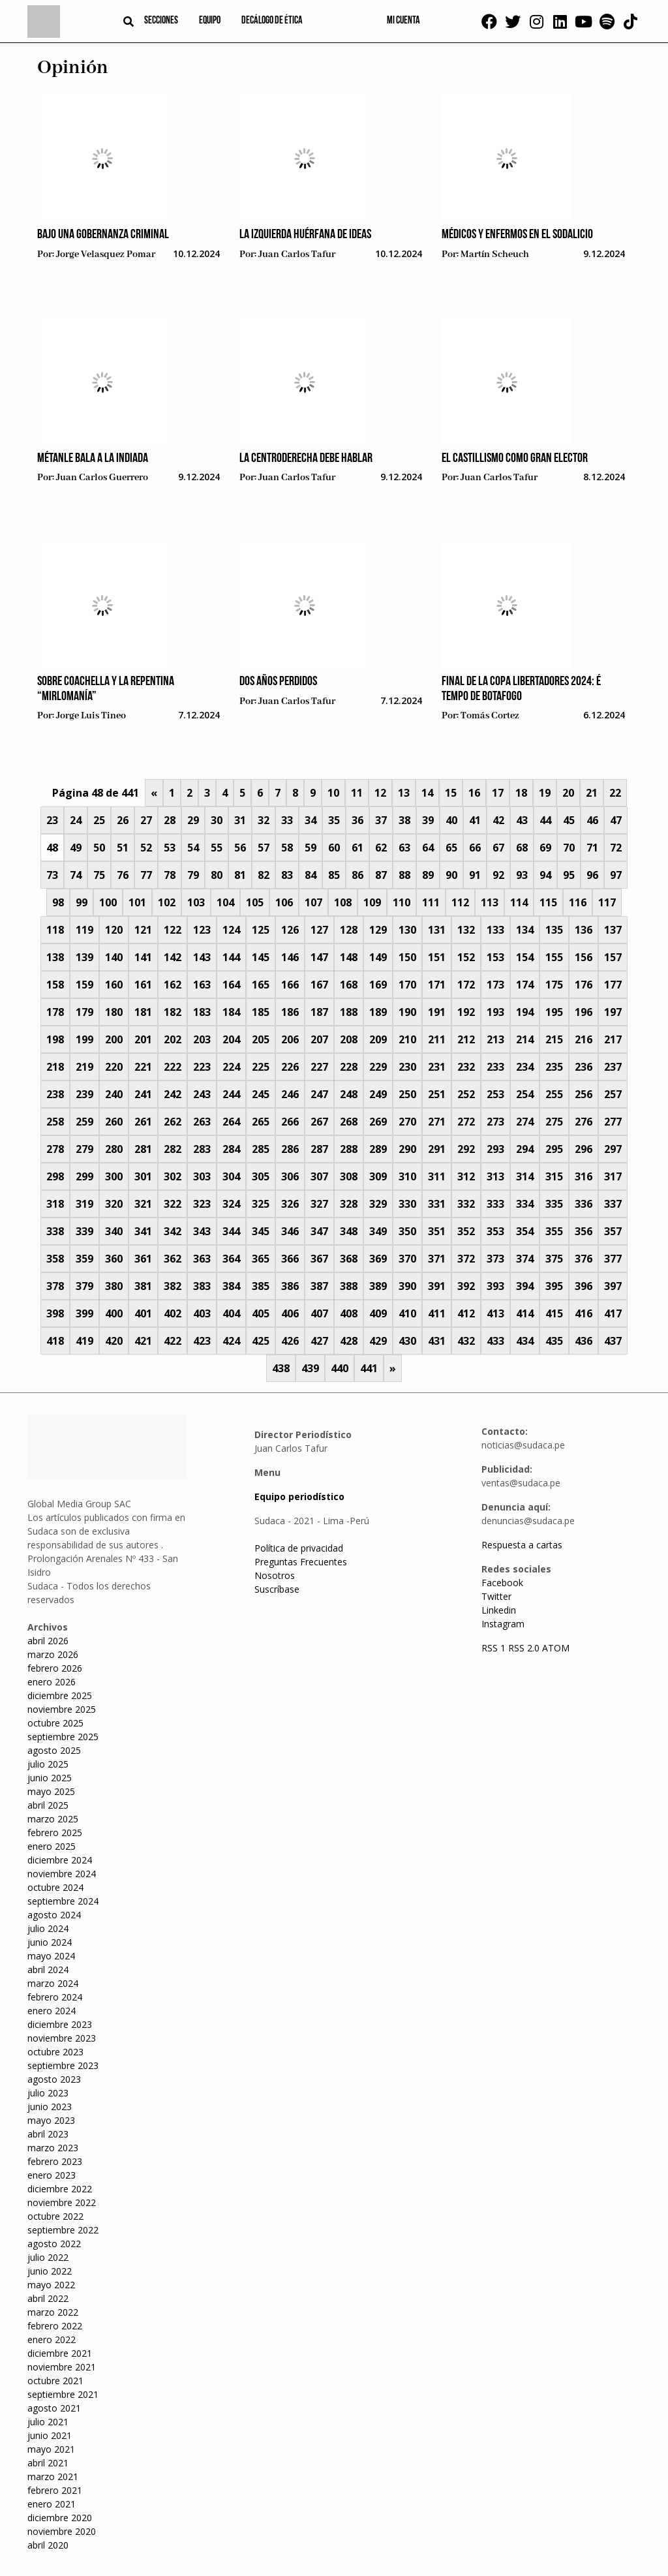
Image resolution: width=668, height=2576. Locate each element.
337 (613, 1204)
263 (202, 1121)
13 (404, 793)
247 (319, 1094)
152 (466, 957)
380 (114, 1286)
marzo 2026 (52, 1654)
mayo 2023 (51, 2120)
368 (348, 1258)
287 (319, 1149)
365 (260, 1258)
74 (76, 875)
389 (378, 1286)
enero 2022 (51, 2339)
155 (554, 957)
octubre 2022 (55, 2216)
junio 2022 (49, 2271)
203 (202, 1039)
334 (525, 1204)
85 (334, 875)
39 (428, 820)
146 (290, 957)
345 (260, 1231)
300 (114, 1176)
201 (143, 1039)
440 (339, 1368)
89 (428, 875)
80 (216, 875)
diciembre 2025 (59, 1695)
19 (545, 793)
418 (55, 1341)
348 (348, 1231)
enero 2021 (51, 2504)
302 (172, 1176)
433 (495, 1341)
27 (146, 820)
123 (202, 930)
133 (495, 930)
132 (466, 930)
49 (76, 847)
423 (202, 1341)
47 (616, 820)
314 (525, 1176)
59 (310, 847)
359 (84, 1258)
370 (407, 1258)
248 (348, 1094)
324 (231, 1204)
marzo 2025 (52, 1819)
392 (466, 1286)
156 (583, 957)
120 (114, 930)
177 (613, 984)
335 (554, 1204)
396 (583, 1286)
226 (290, 1067)
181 (143, 1012)
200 (114, 1039)
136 (583, 930)
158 (55, 984)
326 (290, 1204)
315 (554, 1176)
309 (378, 1176)
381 (143, 1286)
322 (172, 1204)
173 (495, 984)
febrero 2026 (54, 1668)
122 (172, 930)
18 (521, 793)
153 (495, 957)
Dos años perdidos (278, 681)
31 (240, 820)
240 (114, 1094)
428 (348, 1341)
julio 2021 (47, 2421)
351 (437, 1231)
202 (172, 1039)
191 (437, 1012)
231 (437, 1067)
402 (172, 1313)
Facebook (502, 1582)
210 (407, 1039)
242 (172, 1094)
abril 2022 (47, 2298)
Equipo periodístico (299, 1496)
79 (193, 875)
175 (554, 984)
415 (554, 1313)
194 (525, 1012)
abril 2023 (47, 2134)
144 (231, 957)
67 (498, 847)
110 (401, 902)
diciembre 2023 (59, 2024)
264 (231, 1121)
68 (522, 847)
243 (202, 1094)
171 (437, 984)
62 (381, 847)
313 (495, 1176)
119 (84, 930)
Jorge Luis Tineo (91, 716)
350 (407, 1231)
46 (592, 820)
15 (451, 793)
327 (319, 1204)
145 (260, 957)
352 (466, 1231)
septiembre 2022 (63, 2230)
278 (55, 1149)
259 (84, 1121)
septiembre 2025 (63, 1736)
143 (202, 957)
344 (231, 1231)
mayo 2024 (51, 1956)
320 (114, 1204)
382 (172, 1286)
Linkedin (498, 1610)
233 (495, 1067)
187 (319, 1012)
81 (240, 875)
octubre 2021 (55, 2380)
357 (613, 1231)
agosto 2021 (54, 2408)
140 (114, 957)
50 (99, 847)
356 (583, 1231)
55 (216, 847)
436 (583, 1341)
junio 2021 (49, 2435)
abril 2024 (47, 1969)
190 (407, 1012)
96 (592, 875)
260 (114, 1121)
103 (196, 902)
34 (310, 820)
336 (583, 1204)
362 (172, 1258)
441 (369, 1368)
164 (231, 984)
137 (613, 930)
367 (319, 1258)
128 (348, 930)
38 (404, 820)
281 (143, 1149)
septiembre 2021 (63, 2394)
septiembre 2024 (63, 1901)
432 (466, 1341)
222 (172, 1067)
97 (616, 875)
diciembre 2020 (59, 2517)
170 (407, 984)
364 (231, 1258)
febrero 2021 (54, 2490)
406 (290, 1313)
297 (613, 1149)
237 (613, 1067)
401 (143, 1313)
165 (260, 984)
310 (407, 1176)
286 (290, 1149)
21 (592, 793)
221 (143, 1067)
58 (287, 847)
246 (290, 1094)
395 (554, 1286)
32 (263, 820)
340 (114, 1231)
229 (378, 1067)
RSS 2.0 (523, 1648)
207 (319, 1039)
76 (123, 875)
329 (378, 1204)
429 (378, 1341)
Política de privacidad (298, 1548)
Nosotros (274, 1575)
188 (348, 1012)
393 (495, 1286)
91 (475, 875)
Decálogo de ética (272, 21)
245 (260, 1094)
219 (84, 1067)
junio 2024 (49, 1942)
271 (437, 1121)
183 (202, 1012)
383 (202, 1286)
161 (143, 984)
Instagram (502, 1624)
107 (313, 902)
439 (310, 1368)
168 (348, 984)
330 (407, 1204)
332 (466, 1204)
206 (290, 1039)
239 (84, 1094)
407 (319, 1313)
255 (554, 1094)
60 (334, 847)
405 (260, 1313)
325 (260, 1204)
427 (319, 1341)
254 (525, 1094)
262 (172, 1121)
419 (84, 1341)
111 (431, 902)
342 (172, 1231)
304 (231, 1176)
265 (260, 1121)
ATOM (555, 1648)
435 (554, 1341)
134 (525, 930)
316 (583, 1176)
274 (525, 1121)
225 (260, 1067)
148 (348, 957)
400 (114, 1313)
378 (55, 1286)
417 (613, 1313)
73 (52, 875)
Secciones (161, 21)
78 (169, 875)
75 (99, 875)
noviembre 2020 (61, 2531)
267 (319, 1121)
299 (84, 1176)
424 (231, 1341)
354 (525, 1231)
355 (554, 1231)
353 (495, 1231)
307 (319, 1176)
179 (84, 1012)
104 (225, 902)
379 (84, 1286)
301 (143, 1176)
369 (378, 1258)
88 (404, 875)
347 (319, 1231)
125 (260, 930)
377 (613, 1258)
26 (123, 820)
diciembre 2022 (59, 2189)
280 (114, 1149)
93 (522, 875)
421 (143, 1341)
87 (381, 875)
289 (378, 1149)
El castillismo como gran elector (515, 458)
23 (52, 820)
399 (84, 1313)
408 (348, 1313)
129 (378, 930)
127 (319, 930)
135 (554, 930)
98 (58, 902)
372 (466, 1258)
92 (498, 875)
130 (407, 930)
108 (343, 902)
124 (231, 930)
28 (169, 820)
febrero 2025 (54, 1832)
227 (319, 1067)
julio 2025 (47, 1764)
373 (495, 1258)
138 (55, 957)
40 (451, 820)
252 (466, 1094)
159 (84, 984)
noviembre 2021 (61, 2367)
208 (348, 1039)
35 (334, 820)
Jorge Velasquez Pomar (105, 254)
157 (613, 957)
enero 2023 (51, 2175)
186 (290, 1012)
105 (255, 902)
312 (466, 1176)
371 (437, 1258)
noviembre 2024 (61, 1873)
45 (569, 820)
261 (143, 1121)
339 (84, 1231)
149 (378, 957)
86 (357, 875)
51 (123, 847)
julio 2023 (47, 2093)
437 (613, 1341)
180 (114, 1012)
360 (114, 1258)
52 (146, 847)
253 (495, 1094)
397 (613, 1286)
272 (466, 1121)
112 (460, 902)
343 (202, 1231)
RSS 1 (494, 1648)
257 (613, 1094)
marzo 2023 (52, 2147)
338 (55, 1231)
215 (554, 1039)
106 (284, 902)
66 (475, 847)
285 (260, 1149)
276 (583, 1121)
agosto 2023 (54, 2079)
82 (263, 875)
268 (348, 1121)
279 (84, 1149)
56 (240, 847)
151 (437, 957)
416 (583, 1313)
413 (495, 1313)
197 (613, 1012)
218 (55, 1067)
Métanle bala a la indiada (92, 458)
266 (290, 1121)
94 (545, 875)
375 (554, 1258)
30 (216, 820)
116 (577, 902)
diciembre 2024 (59, 1860)
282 (172, 1149)
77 (146, 875)
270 (407, 1121)
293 (495, 1149)
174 (525, 984)
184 (231, 1012)
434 (525, 1341)
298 (55, 1176)
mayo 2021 (51, 2449)
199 (84, 1039)
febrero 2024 (54, 1997)
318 (55, 1204)
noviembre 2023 (61, 2038)
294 (525, 1149)
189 (378, 1012)
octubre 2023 (55, 2052)
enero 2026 (51, 1682)
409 (378, 1313)
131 (437, 930)
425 (260, 1341)
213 (495, 1039)
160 (114, 984)
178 (55, 1012)
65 (451, 847)
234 (525, 1067)
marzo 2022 (52, 2312)
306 (290, 1176)
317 (613, 1176)
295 (554, 1149)
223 (202, 1067)
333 (495, 1204)
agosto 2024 (54, 1915)
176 (583, 984)
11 (357, 793)
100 (108, 902)
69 (545, 847)
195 (554, 1012)
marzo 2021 (52, 2476)
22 (615, 793)
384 (231, 1286)
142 (172, 957)
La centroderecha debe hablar (305, 458)
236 (583, 1067)
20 (568, 793)
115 (548, 902)
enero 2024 (51, 2010)
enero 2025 (51, 1846)
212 (466, 1039)
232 (466, 1067)
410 (407, 1313)
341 (143, 1231)
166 (290, 984)
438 (281, 1368)
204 (231, 1039)
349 (378, 1231)
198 (55, 1039)
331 (437, 1204)
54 (193, 847)
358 (55, 1258)
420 (114, 1341)
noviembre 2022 (61, 2202)
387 (319, 1286)
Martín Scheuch (495, 254)
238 (55, 1094)
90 (451, 875)
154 (525, 957)
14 (427, 793)
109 (372, 902)
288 (348, 1149)
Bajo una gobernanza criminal (103, 234)
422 (172, 1341)
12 (380, 793)
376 (583, 1258)
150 (407, 957)
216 (583, 1039)
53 (169, 847)
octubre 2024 (55, 1887)
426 (290, 1341)
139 (84, 957)
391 (437, 1286)
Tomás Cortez (490, 716)
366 (290, 1258)
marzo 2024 (52, 1983)
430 (407, 1341)
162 (172, 984)
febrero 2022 (54, 2326)
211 (437, 1039)
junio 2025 (49, 1777)
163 (202, 984)
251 (437, 1094)
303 (202, 1176)
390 (407, 1286)
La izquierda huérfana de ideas (305, 234)
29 (193, 820)
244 (231, 1094)
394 (525, 1286)
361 (143, 1258)
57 (263, 847)
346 (290, 1231)
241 (143, 1094)
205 (260, 1039)
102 (166, 902)
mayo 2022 (51, 2284)
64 (428, 847)
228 (348, 1067)
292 (466, 1149)
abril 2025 (47, 1805)
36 (357, 820)
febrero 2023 (54, 2161)
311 (437, 1176)
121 (143, 930)
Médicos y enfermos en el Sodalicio (517, 234)
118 (55, 930)
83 (287, 875)
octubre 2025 (55, 1723)
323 (202, 1204)
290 (407, 1149)
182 (172, 1012)
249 (378, 1094)
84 (310, 875)
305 (260, 1176)
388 (348, 1286)
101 (137, 902)
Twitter (496, 1596)
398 (55, 1313)
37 (381, 820)
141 (143, 957)
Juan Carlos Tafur (296, 254)
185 (260, 1012)
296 (583, 1149)
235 (554, 1067)
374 (525, 1258)
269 (378, 1121)
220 (114, 1067)
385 (260, 1286)
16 (474, 793)
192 (466, 1012)
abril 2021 (47, 2463)
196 (583, 1012)
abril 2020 (47, 2545)
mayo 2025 (51, 1791)
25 (99, 820)
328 (348, 1204)
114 (519, 902)
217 (613, 1039)
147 (319, 957)
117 (607, 902)
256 (583, 1094)
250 (407, 1094)
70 (569, 847)
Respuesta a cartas (521, 1545)
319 (84, 1204)
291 (437, 1149)
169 (378, 984)
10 (333, 793)
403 (202, 1313)
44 (545, 820)
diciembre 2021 (59, 2353)
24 (76, 820)
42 (498, 820)
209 (378, 1039)
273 (495, 1121)
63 (404, 847)
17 (498, 793)
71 (592, 847)
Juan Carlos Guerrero (102, 477)
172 (466, 984)
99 (81, 902)
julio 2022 (47, 2257)
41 (475, 820)
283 (202, 1149)
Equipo (209, 21)
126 (290, 930)
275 (554, 1121)
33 (287, 820)
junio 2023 (49, 2106)
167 (319, 984)
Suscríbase (276, 1589)
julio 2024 (47, 1928)
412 (466, 1313)
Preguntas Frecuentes (300, 1562)
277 (613, 1121)
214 (525, 1039)
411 (437, 1313)
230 (407, 1067)
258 (55, 1121)
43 (522, 820)
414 (525, 1313)
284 (231, 1149)
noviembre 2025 (61, 1709)
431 (437, 1341)
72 (616, 847)
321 (143, 1204)
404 (231, 1313)
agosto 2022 (54, 2243)
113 (489, 902)
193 (495, 1012)
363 (202, 1258)
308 (348, 1176)
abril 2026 (47, 1640)
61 (357, 847)
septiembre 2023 (63, 2065)
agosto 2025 (54, 1750)
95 (569, 875)
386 (290, 1286)
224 (231, 1067)
